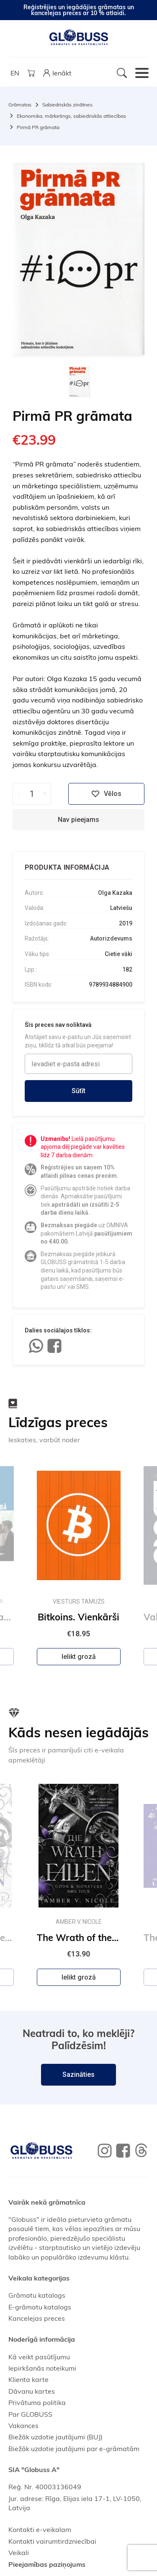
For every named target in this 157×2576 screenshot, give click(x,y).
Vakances (23, 2425)
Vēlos (106, 794)
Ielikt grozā (79, 1657)
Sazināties (78, 2074)
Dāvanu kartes (31, 2391)
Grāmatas (19, 104)
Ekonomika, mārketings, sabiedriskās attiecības (71, 116)
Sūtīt (78, 1091)
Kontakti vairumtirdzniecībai (52, 2541)
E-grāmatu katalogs (39, 2307)
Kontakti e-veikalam (39, 2529)
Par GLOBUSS (30, 2414)
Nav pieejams (78, 820)
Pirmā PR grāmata (38, 127)
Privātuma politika (37, 2402)
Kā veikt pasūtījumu (39, 2357)
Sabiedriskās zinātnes (67, 104)
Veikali (18, 2552)
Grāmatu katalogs (36, 2295)
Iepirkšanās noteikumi (42, 2368)
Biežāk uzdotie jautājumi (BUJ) (55, 2437)
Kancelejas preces (36, 2318)
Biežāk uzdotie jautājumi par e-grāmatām (73, 2448)
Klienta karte (28, 2379)
